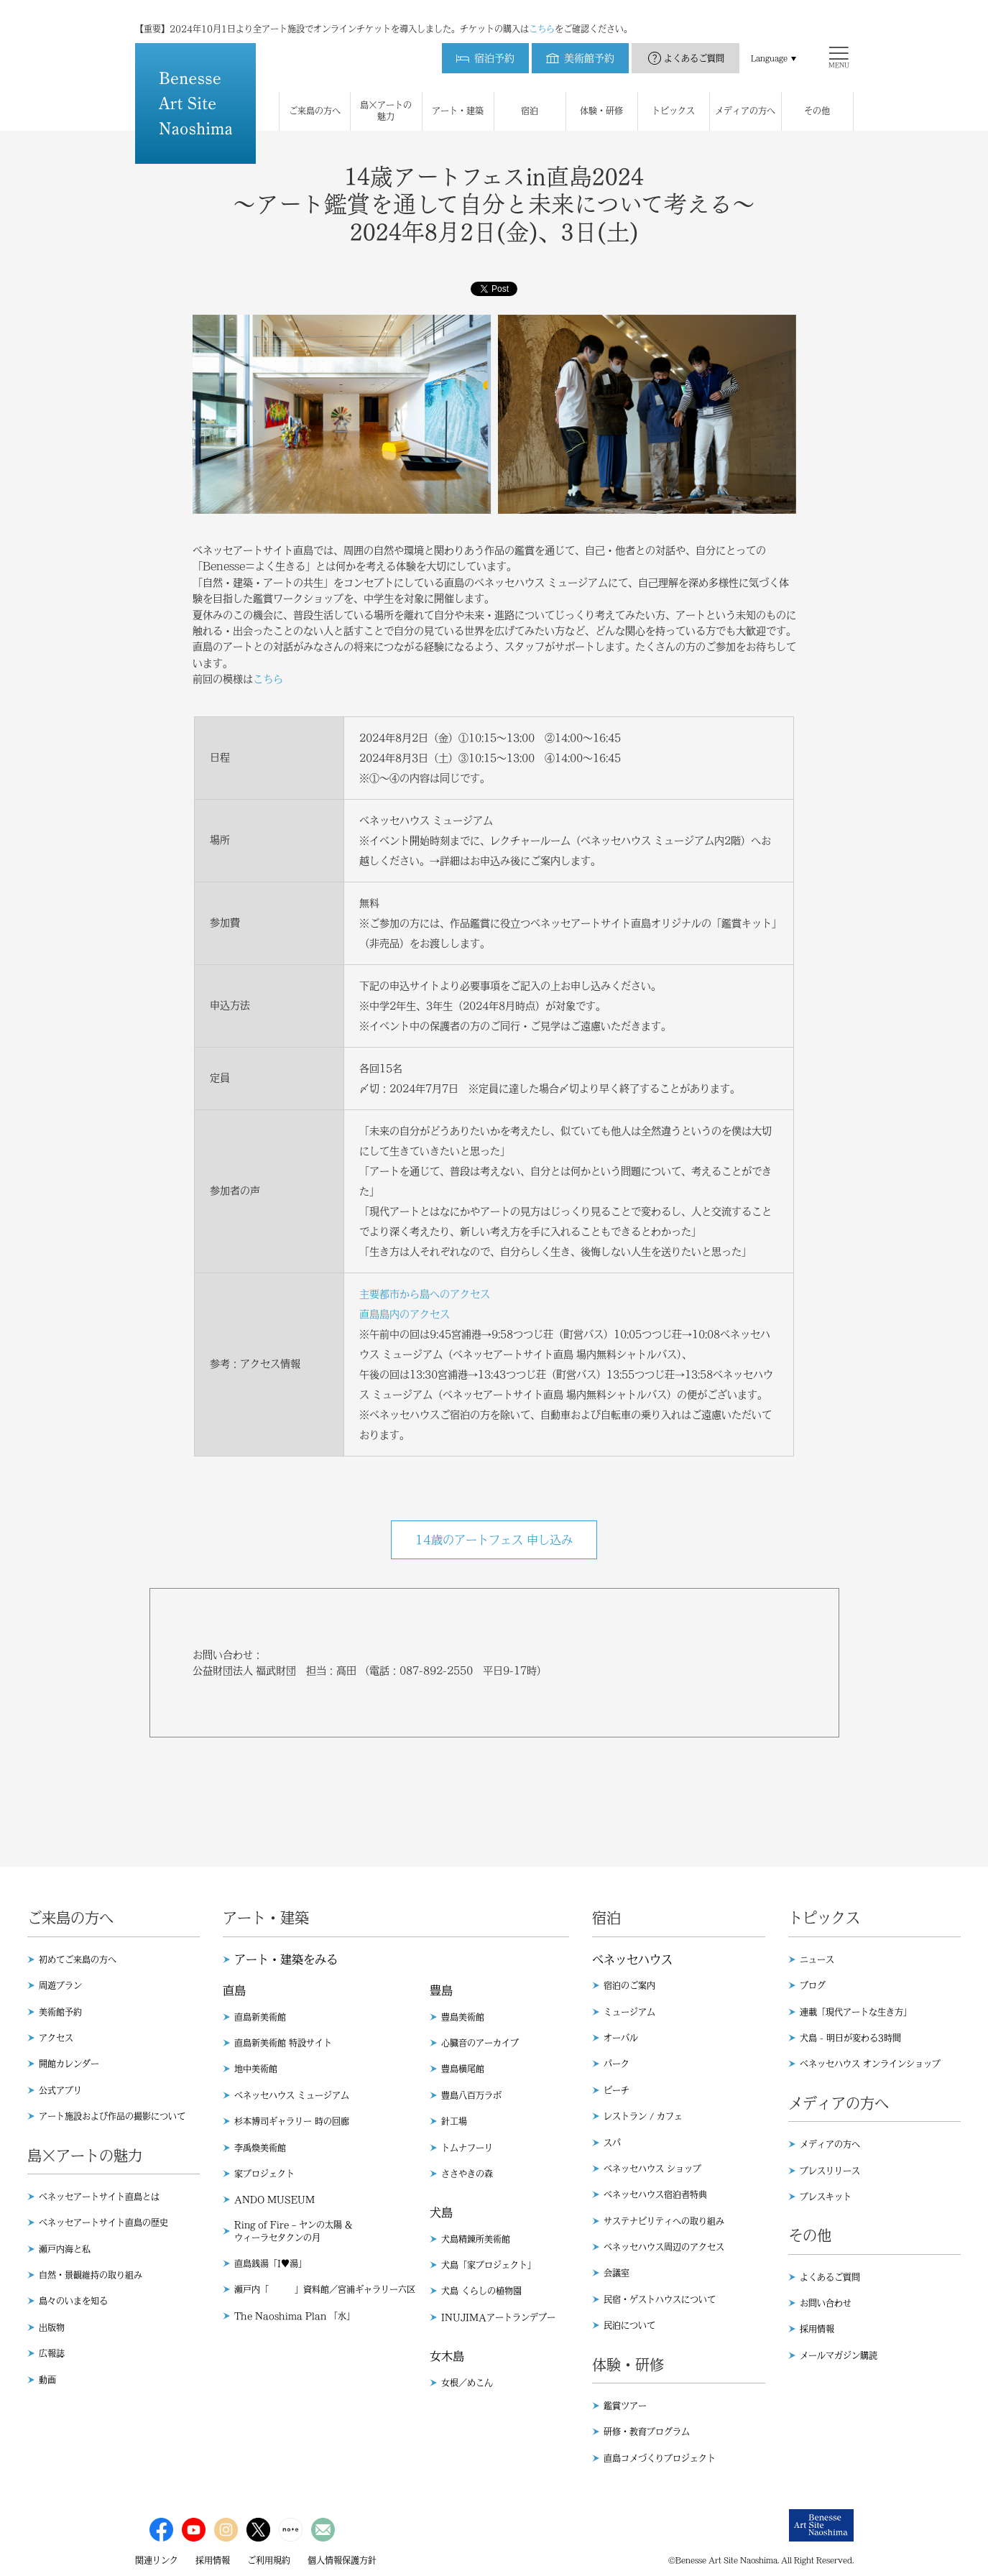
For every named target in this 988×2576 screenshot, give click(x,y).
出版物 (52, 2327)
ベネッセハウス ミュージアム (291, 2095)
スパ (612, 2142)
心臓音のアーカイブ (480, 2043)
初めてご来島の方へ (77, 1959)
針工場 (454, 2121)
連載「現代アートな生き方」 (856, 2012)
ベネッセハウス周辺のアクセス (664, 2247)
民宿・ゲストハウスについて (660, 2299)
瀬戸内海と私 (65, 2249)
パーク (616, 2063)
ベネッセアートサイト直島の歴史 (103, 2222)
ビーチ (616, 2090)
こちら (542, 14)
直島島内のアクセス (404, 1314)
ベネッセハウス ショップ (652, 2168)
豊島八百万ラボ (471, 2095)
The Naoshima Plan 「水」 (294, 2316)
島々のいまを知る (73, 2300)
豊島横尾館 (462, 2068)
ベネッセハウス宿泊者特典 (655, 2194)
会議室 (616, 2272)
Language (769, 43)
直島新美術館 (260, 2017)
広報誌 (52, 2353)
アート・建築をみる (286, 1959)
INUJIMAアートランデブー (498, 2317)
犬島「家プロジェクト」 (488, 2265)
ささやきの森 (467, 2173)
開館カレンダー (69, 2063)
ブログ (813, 1985)
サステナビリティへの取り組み (664, 2221)
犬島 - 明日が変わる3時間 (850, 2037)
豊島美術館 (462, 2017)
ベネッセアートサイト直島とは (99, 2196)
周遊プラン (60, 1985)
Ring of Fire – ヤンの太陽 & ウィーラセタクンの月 (293, 2231)
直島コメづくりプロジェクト (660, 2458)
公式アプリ (60, 2090)
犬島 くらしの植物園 (481, 2290)
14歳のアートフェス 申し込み (494, 1540)
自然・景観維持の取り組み (90, 2275)
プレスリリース (830, 2170)
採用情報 (817, 2329)
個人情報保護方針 (342, 2560)
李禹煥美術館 (260, 2147)
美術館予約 (60, 2012)
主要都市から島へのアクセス (424, 1294)
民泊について (629, 2325)
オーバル (621, 2037)
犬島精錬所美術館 (475, 2239)
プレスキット (825, 2196)
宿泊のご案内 (629, 1985)
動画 (47, 2380)
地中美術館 (255, 2068)
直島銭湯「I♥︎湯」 (270, 2263)
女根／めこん (467, 2382)
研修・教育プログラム (647, 2431)
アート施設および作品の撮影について (112, 2116)
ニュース (817, 1959)
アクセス (56, 2037)
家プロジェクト (264, 2173)
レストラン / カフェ (643, 2116)
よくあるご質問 (694, 44)
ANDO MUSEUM (274, 2199)
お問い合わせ (825, 2303)
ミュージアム (629, 2012)
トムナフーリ (467, 2147)
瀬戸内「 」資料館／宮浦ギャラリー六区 (324, 2289)
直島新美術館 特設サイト (283, 2043)
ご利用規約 (268, 2560)
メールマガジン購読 (838, 2355)
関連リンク (156, 2560)
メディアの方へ (830, 2144)
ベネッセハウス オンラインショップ (870, 2063)
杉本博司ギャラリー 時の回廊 (291, 2121)
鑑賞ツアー (625, 2405)
